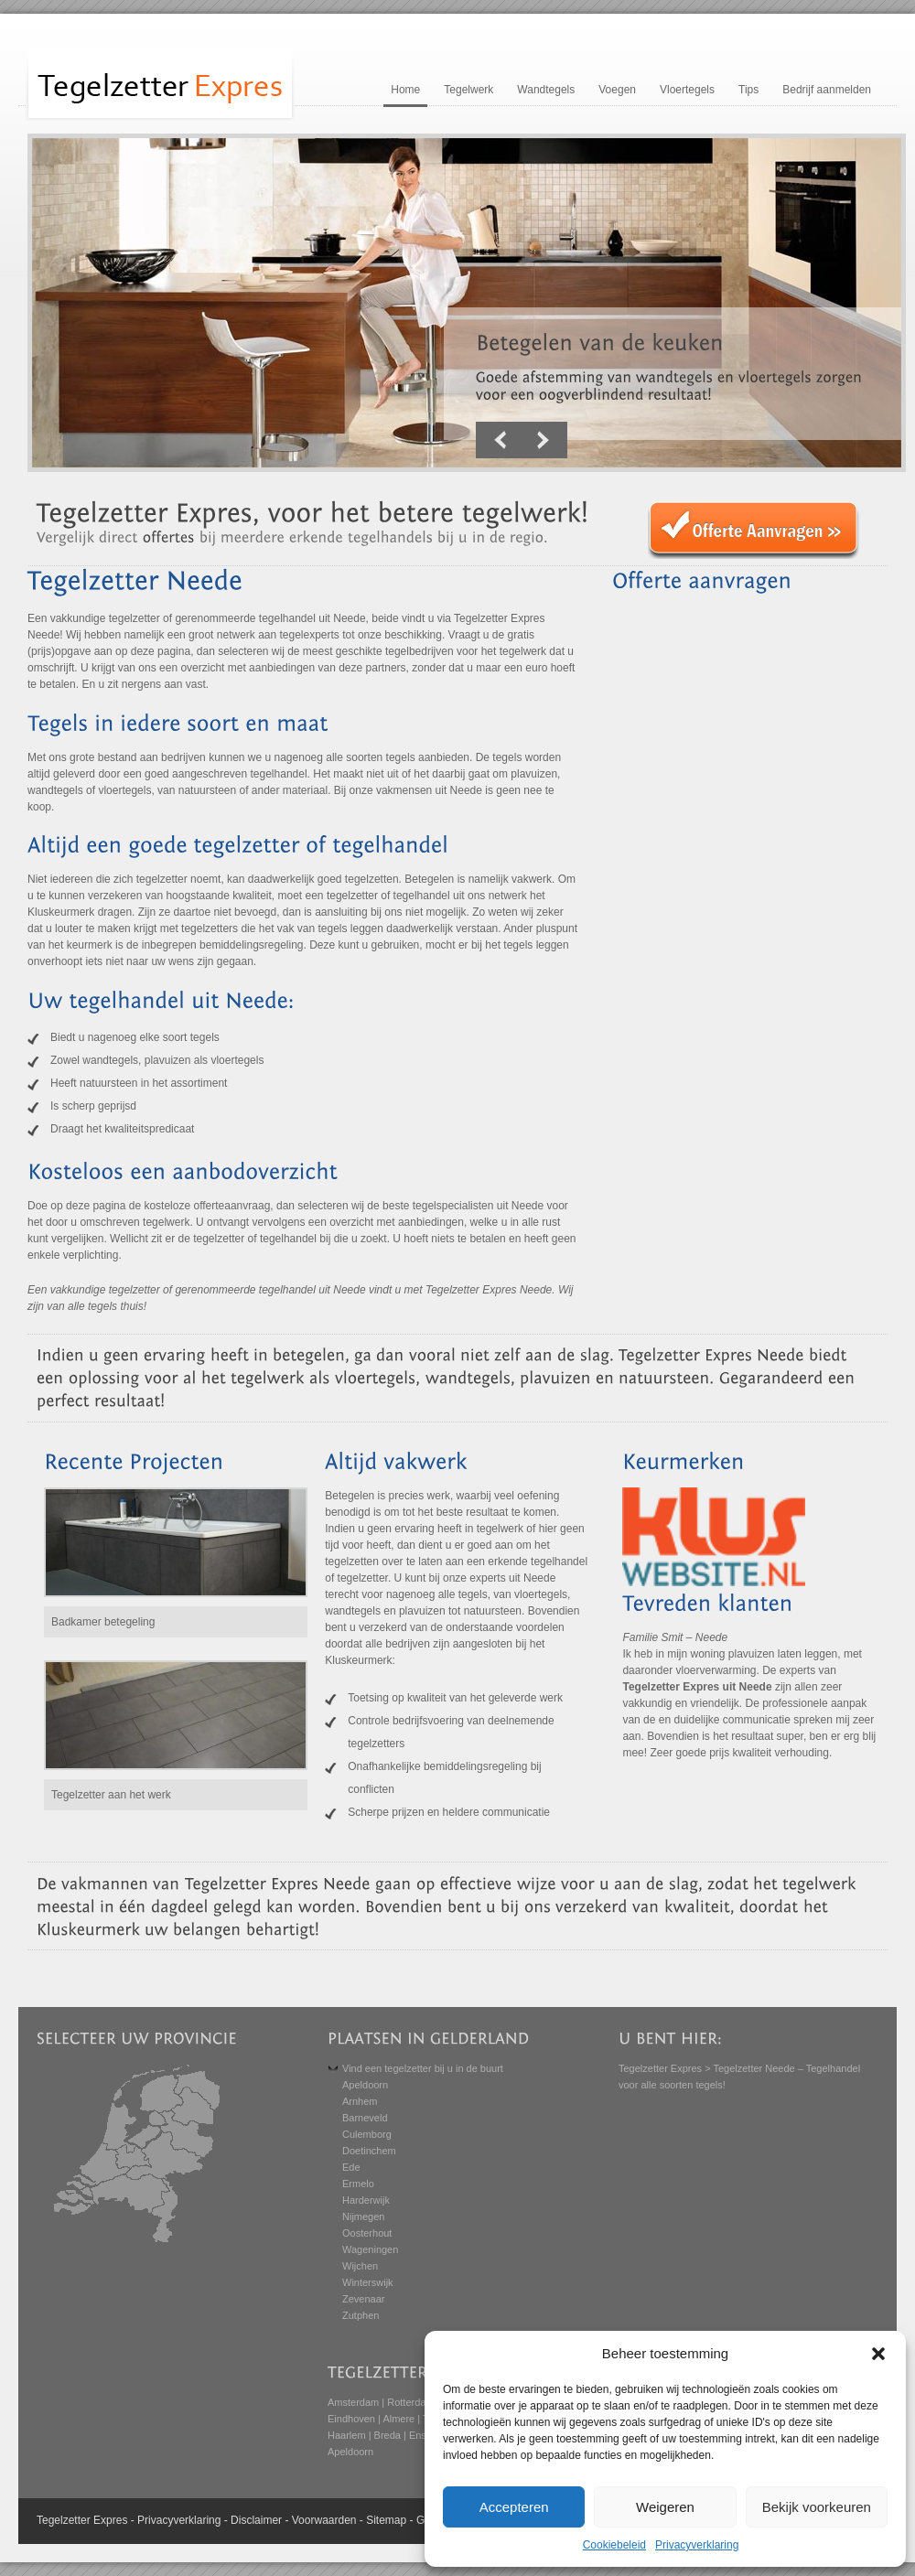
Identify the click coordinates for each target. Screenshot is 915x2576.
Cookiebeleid (614, 2544)
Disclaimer (256, 2520)
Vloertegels (687, 89)
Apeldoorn (365, 2084)
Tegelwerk (468, 89)
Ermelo (358, 2183)
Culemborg (367, 2134)
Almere (398, 2418)
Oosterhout (367, 2232)
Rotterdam (410, 2402)
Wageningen (370, 2249)
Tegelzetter (64, 2520)
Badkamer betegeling (103, 1621)
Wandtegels (546, 89)
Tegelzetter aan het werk (111, 1794)
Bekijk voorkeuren (816, 2507)
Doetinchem (369, 2150)
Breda (387, 2435)
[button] (878, 2354)
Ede (351, 2167)
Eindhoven (351, 2418)
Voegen (617, 89)
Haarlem (347, 2435)
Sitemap (386, 2520)
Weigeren (665, 2507)
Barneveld (365, 2117)
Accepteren (514, 2507)
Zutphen (360, 2315)
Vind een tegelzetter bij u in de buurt (422, 2068)
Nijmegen (363, 2216)
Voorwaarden (324, 2520)
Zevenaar (363, 2298)
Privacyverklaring (696, 2544)
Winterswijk (367, 2282)
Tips (748, 89)
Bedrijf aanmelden (826, 89)
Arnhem (360, 2101)
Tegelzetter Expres (660, 2068)
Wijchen (360, 2265)
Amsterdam (353, 2402)
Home (405, 89)
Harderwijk (366, 2200)
